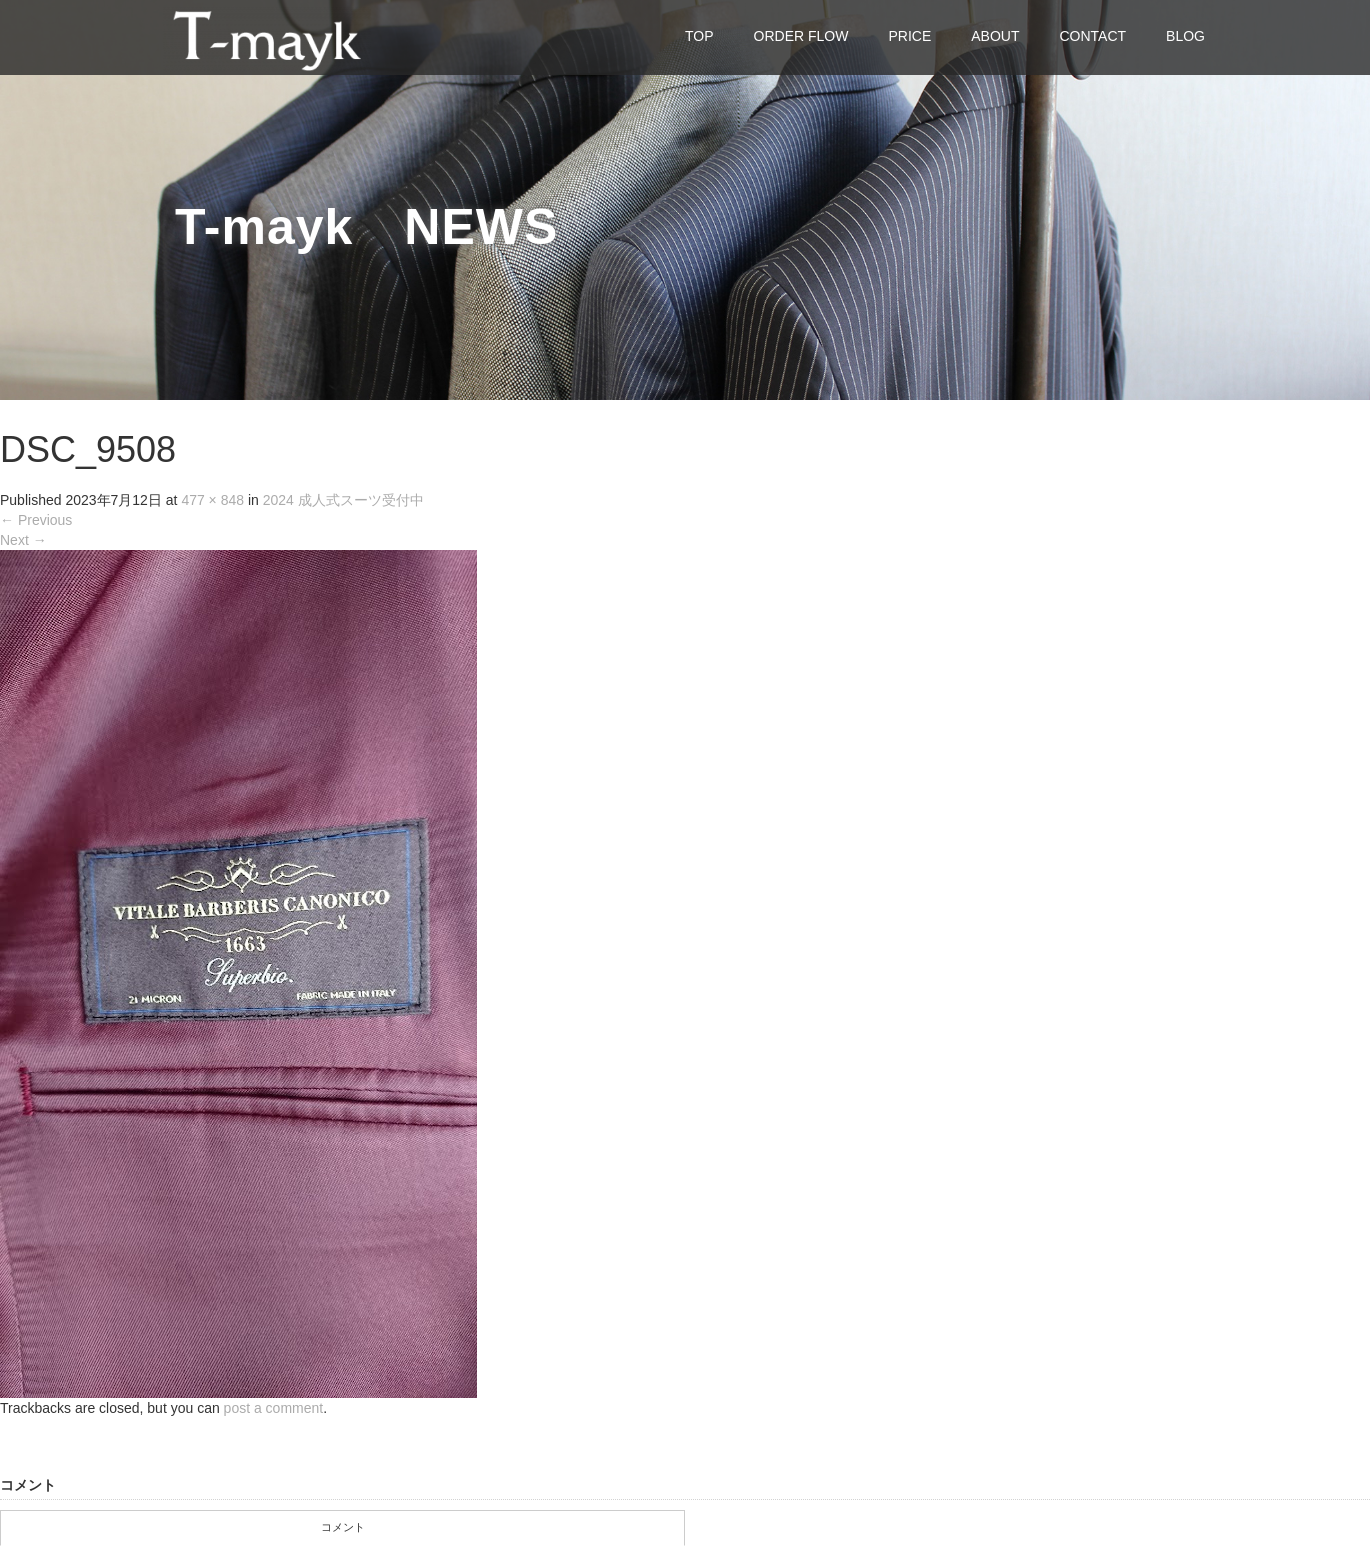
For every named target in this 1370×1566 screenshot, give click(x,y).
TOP (699, 36)
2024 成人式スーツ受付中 (343, 500)
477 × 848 (212, 500)
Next (23, 540)
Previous (36, 520)
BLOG (1185, 36)
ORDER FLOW (801, 36)
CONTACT (1092, 36)
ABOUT (995, 36)
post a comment (274, 1408)
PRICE (909, 36)
